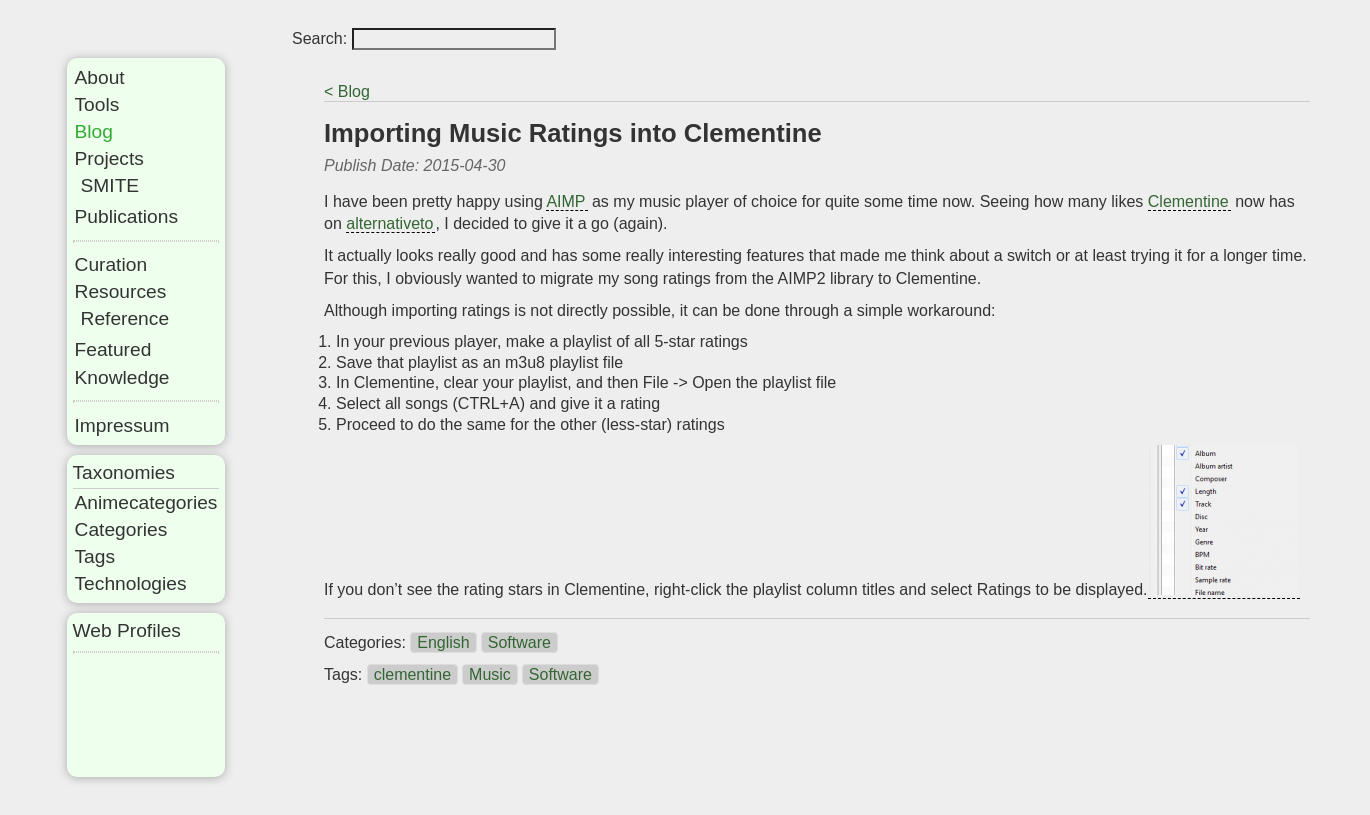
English (443, 642)
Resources (121, 291)
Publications (126, 216)
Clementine (1188, 201)
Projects (109, 158)
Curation (111, 264)
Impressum (122, 425)
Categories (121, 529)
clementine (412, 674)
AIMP (565, 201)
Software (519, 642)
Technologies (131, 583)
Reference (125, 318)
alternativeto (389, 223)
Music (490, 674)
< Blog (347, 91)
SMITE (110, 185)
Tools (97, 104)
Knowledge (122, 377)
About (100, 77)
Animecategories (146, 502)
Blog (94, 131)
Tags (95, 556)
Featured (113, 349)
